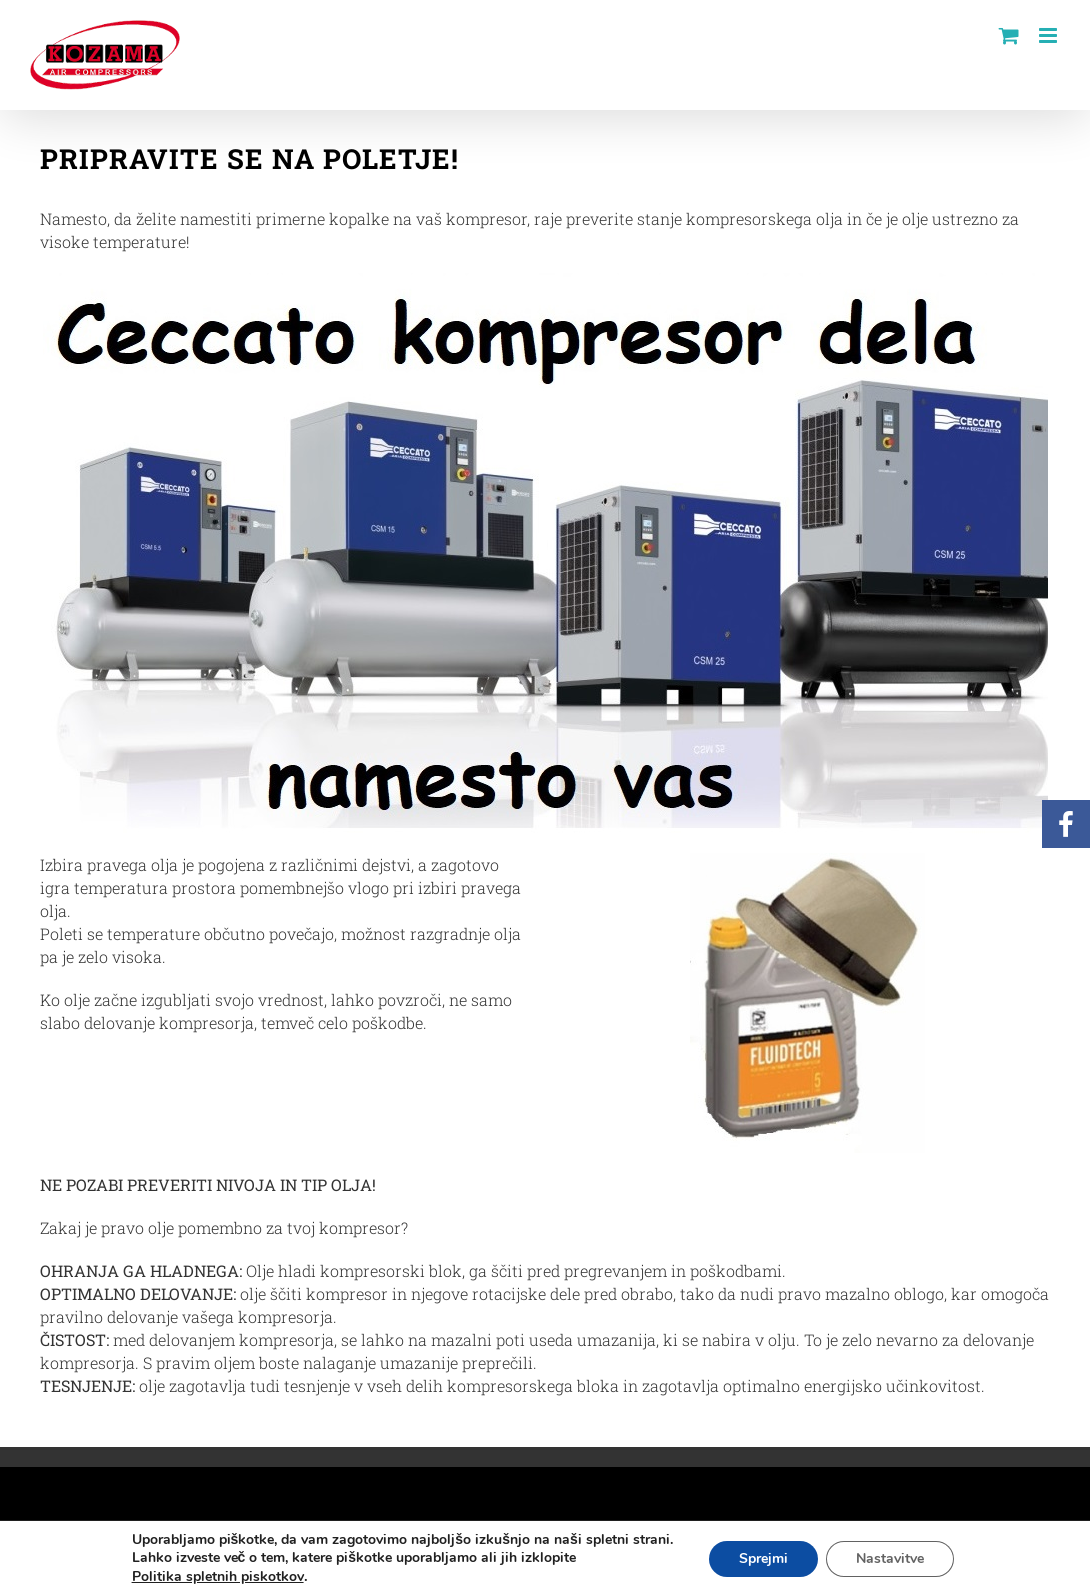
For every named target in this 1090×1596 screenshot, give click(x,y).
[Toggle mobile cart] (1009, 35)
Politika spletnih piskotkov (218, 1576)
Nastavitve (890, 1558)
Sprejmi (763, 1558)
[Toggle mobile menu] (1049, 35)
